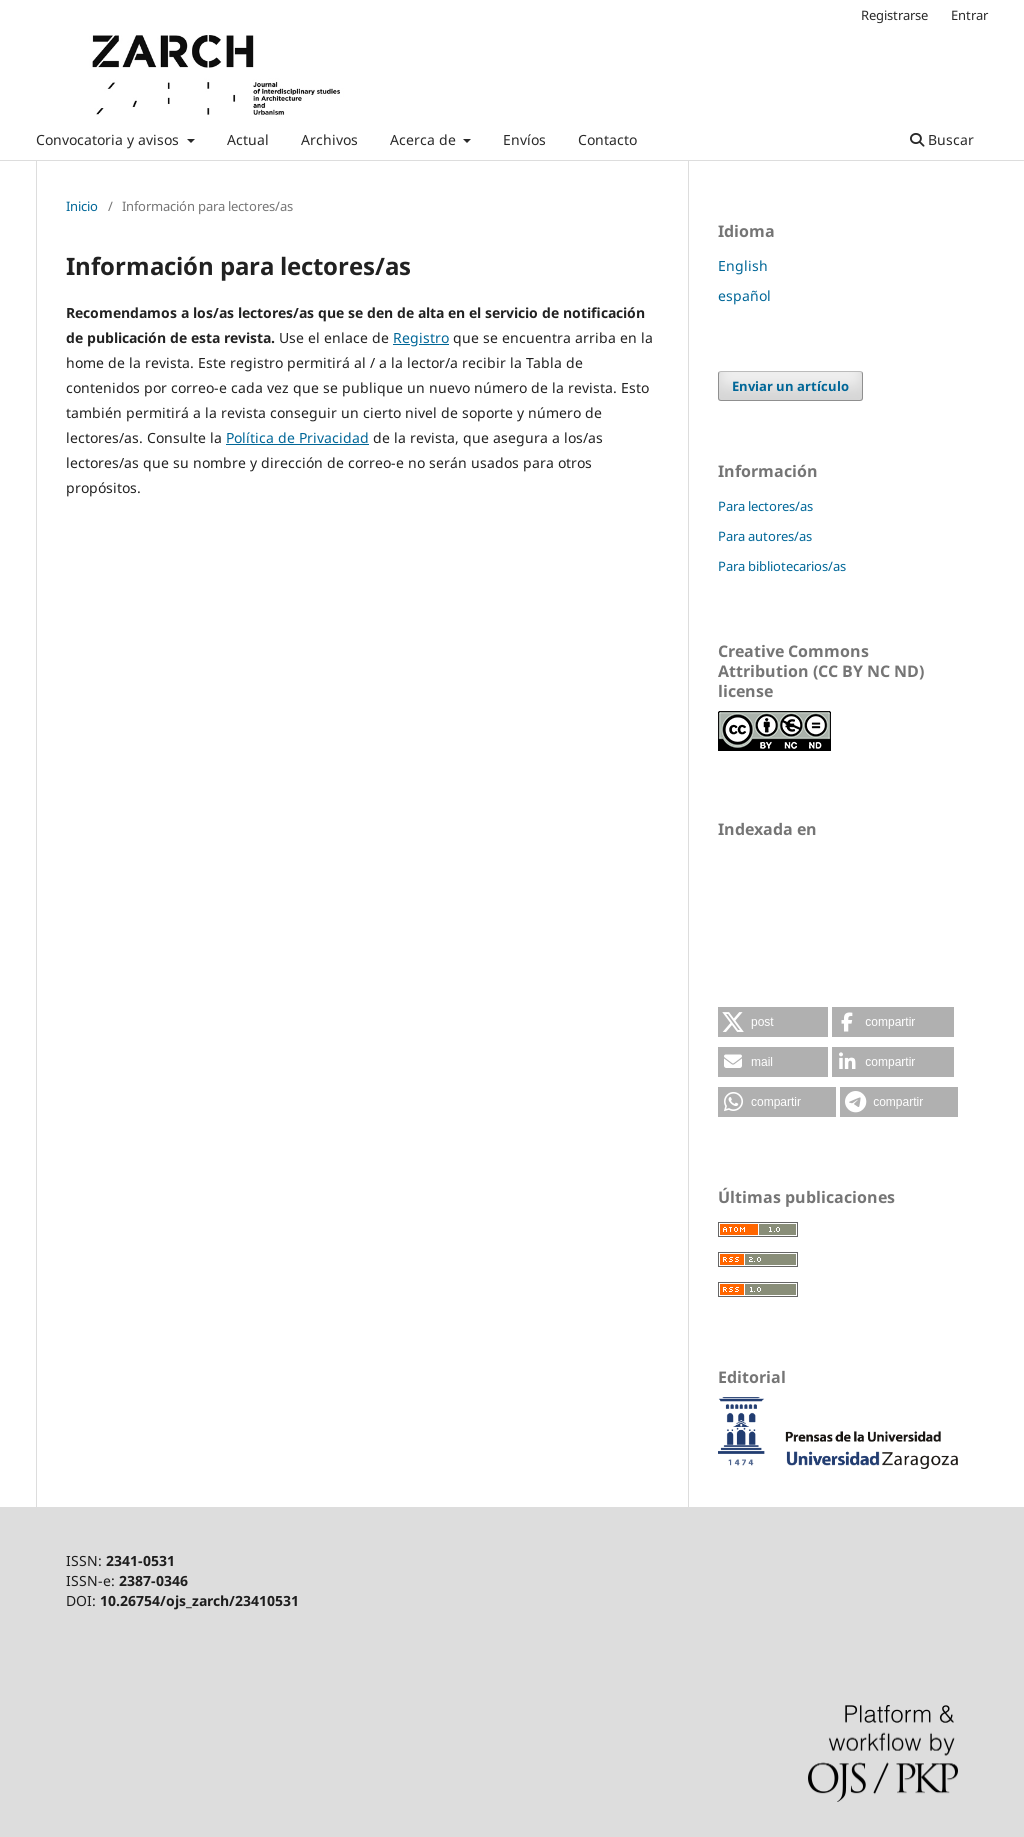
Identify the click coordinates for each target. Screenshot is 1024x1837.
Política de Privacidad (297, 437)
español (744, 295)
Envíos (524, 139)
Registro (421, 337)
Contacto (607, 139)
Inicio (82, 206)
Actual (248, 139)
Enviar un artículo (790, 386)
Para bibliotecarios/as (782, 566)
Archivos (329, 139)
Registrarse (894, 15)
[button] (773, 1022)
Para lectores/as (765, 506)
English (743, 265)
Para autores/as (765, 536)
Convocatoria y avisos (109, 139)
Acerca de (425, 139)
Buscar (942, 139)
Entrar (969, 15)
